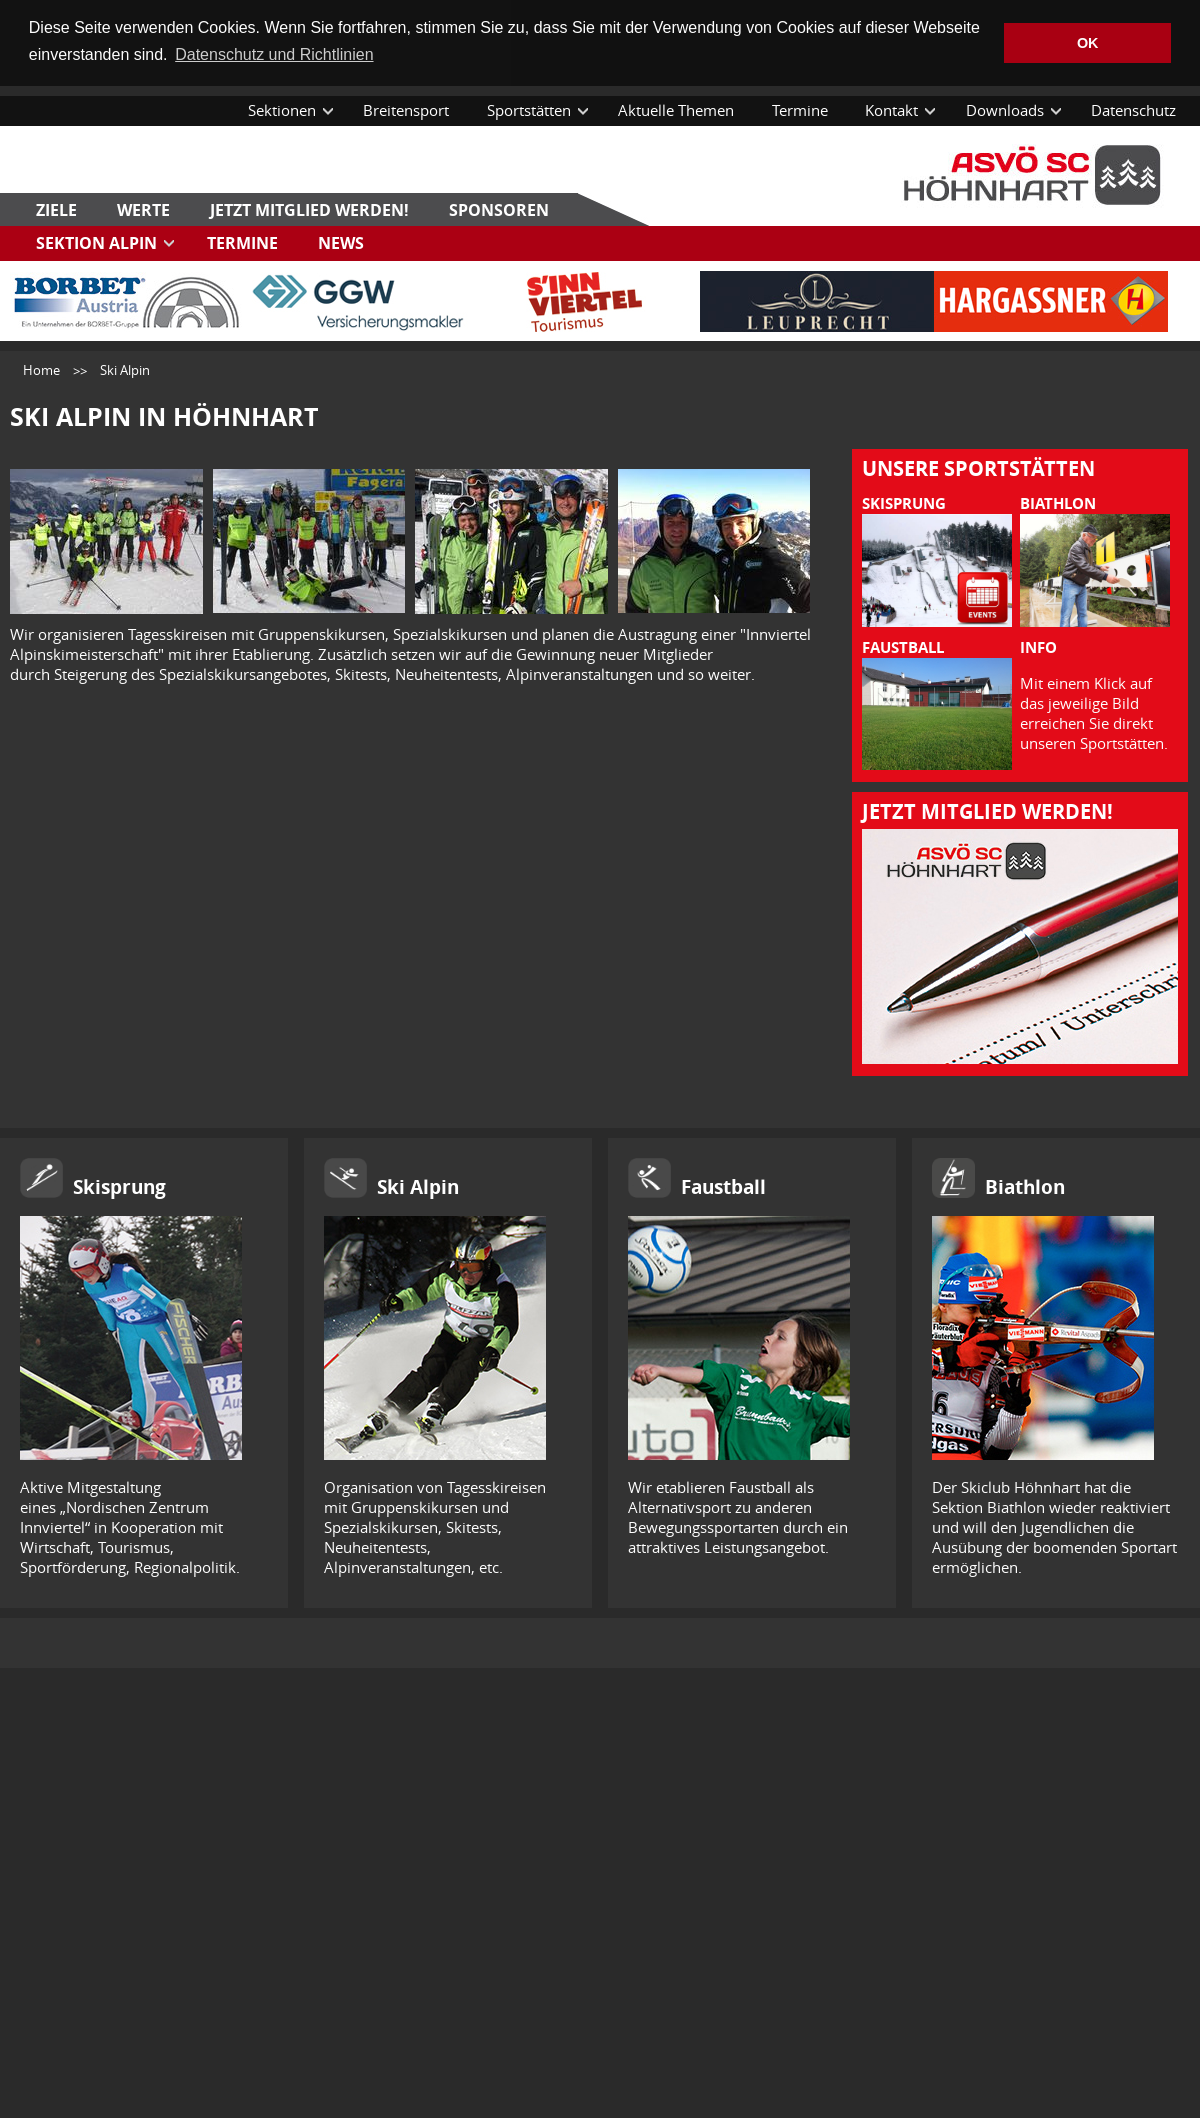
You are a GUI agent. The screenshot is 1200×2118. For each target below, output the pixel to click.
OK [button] (1088, 43)
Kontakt (891, 109)
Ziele (56, 208)
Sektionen (282, 109)
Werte (143, 208)
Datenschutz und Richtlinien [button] (274, 54)
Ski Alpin (418, 1186)
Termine (800, 109)
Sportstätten (529, 109)
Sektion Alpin (96, 241)
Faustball (723, 1186)
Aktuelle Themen (676, 109)
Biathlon (1025, 1186)
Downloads (1005, 109)
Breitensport (406, 109)
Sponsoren (499, 208)
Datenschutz (1133, 109)
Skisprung (119, 1186)
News (341, 241)
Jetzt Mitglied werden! (309, 208)
